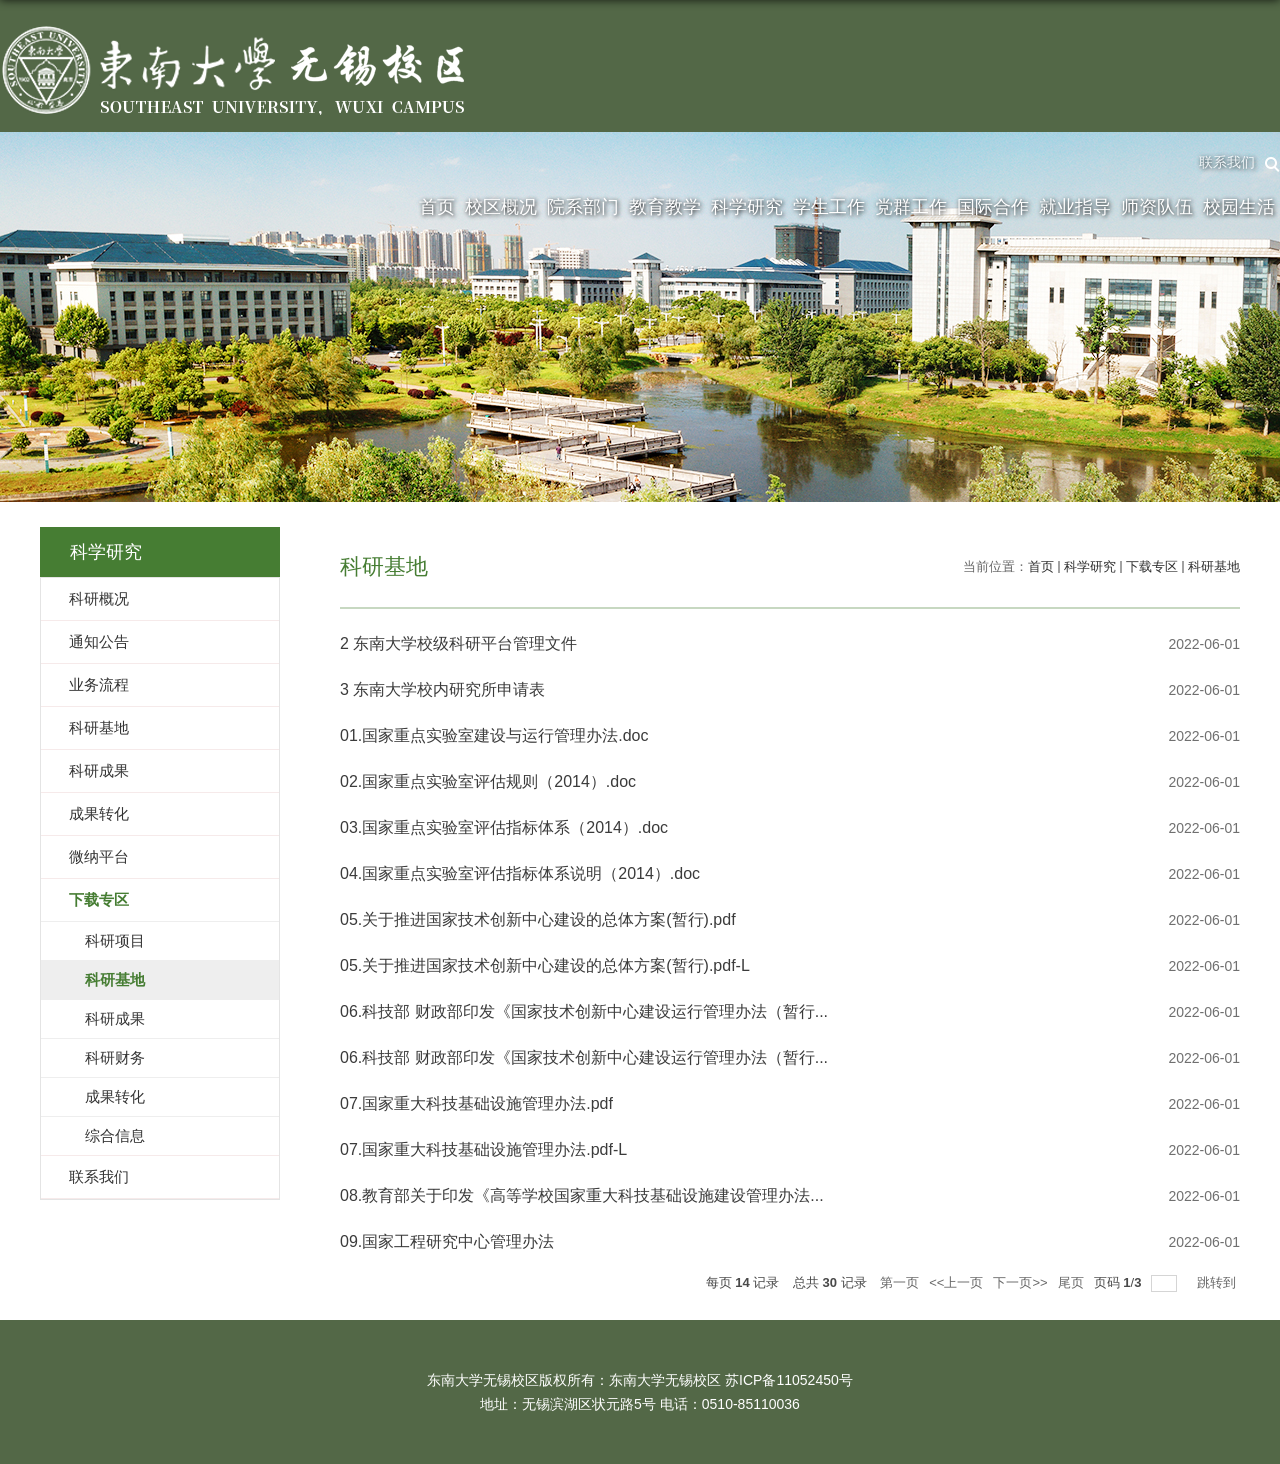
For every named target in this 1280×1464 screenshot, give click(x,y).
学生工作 (829, 207)
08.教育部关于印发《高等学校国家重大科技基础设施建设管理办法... (582, 1195)
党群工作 (911, 207)
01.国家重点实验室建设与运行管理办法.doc (494, 735)
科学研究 (747, 207)
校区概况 (501, 207)
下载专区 (1152, 566)
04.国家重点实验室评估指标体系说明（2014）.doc (520, 873)
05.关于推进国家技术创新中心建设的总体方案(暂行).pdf (538, 919)
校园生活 (1239, 207)
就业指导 (1075, 207)
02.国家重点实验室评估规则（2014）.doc (488, 781)
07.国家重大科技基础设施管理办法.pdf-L (483, 1149)
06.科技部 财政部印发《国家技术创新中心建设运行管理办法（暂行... (584, 1011)
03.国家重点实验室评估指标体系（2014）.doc (504, 827)
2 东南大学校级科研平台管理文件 (458, 643)
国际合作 (993, 207)
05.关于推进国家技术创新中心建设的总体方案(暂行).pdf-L (545, 965)
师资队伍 (1157, 207)
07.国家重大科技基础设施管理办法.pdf (476, 1103)
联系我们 (1227, 162)
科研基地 (1214, 566)
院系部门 (583, 207)
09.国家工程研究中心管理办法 (447, 1241)
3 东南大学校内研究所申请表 (442, 689)
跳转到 (1218, 1282)
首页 (437, 207)
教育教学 (665, 207)
